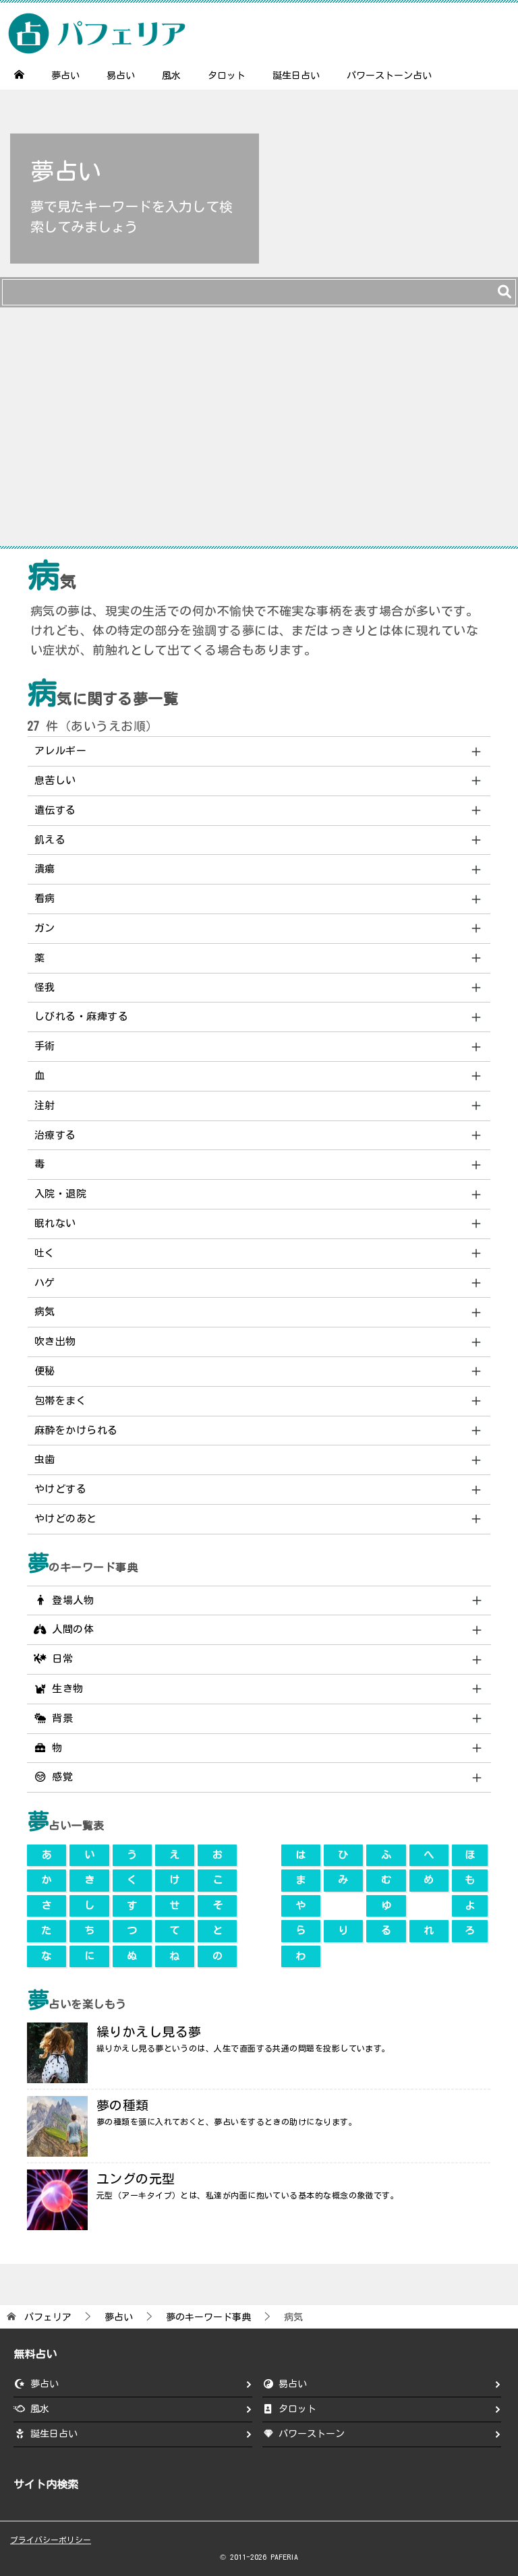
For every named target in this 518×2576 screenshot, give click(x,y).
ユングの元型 (135, 2178)
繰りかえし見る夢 (149, 2031)
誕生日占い (296, 75)
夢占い (65, 75)
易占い (121, 75)
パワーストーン (312, 2433)
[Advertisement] (259, 433)
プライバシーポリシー (50, 2540)
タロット (227, 75)
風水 (171, 75)
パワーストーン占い (389, 75)
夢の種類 (122, 2105)
